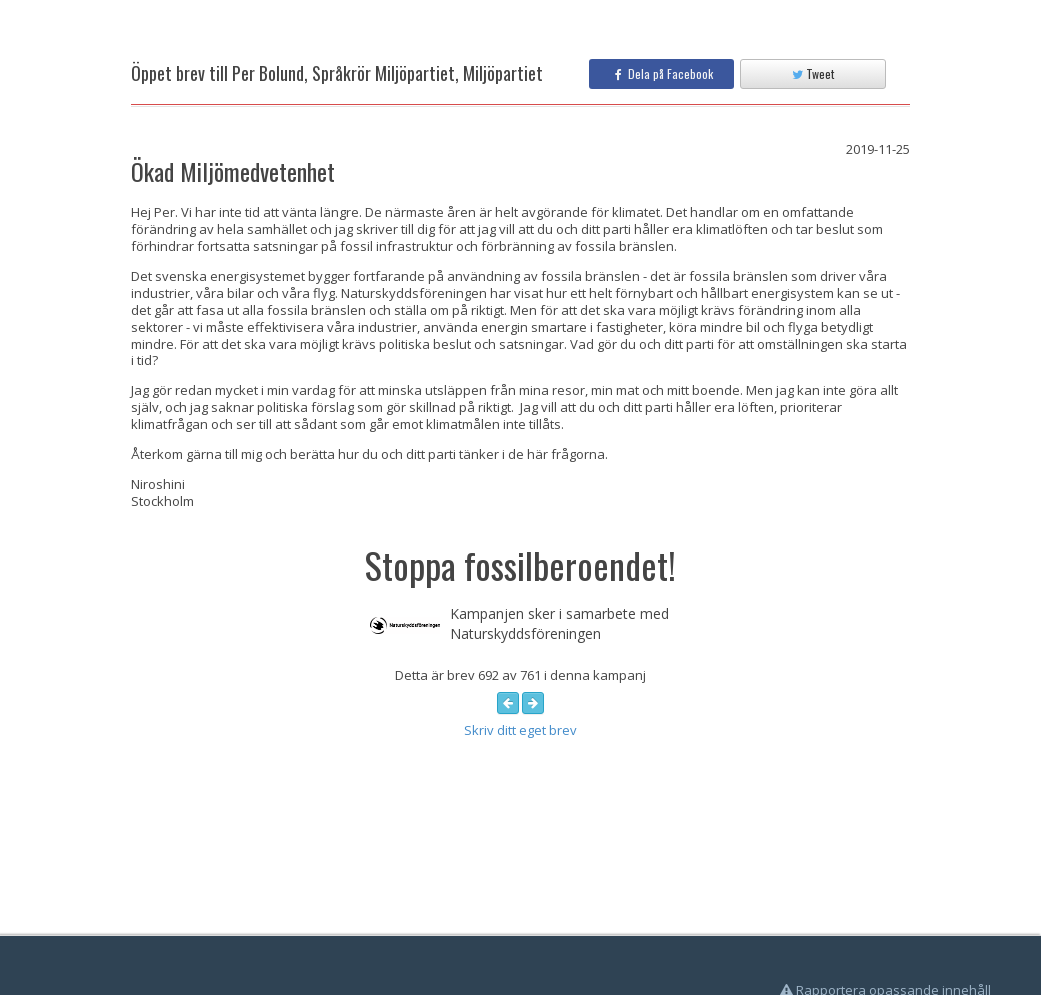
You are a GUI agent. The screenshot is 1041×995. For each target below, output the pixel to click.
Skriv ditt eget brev (520, 730)
